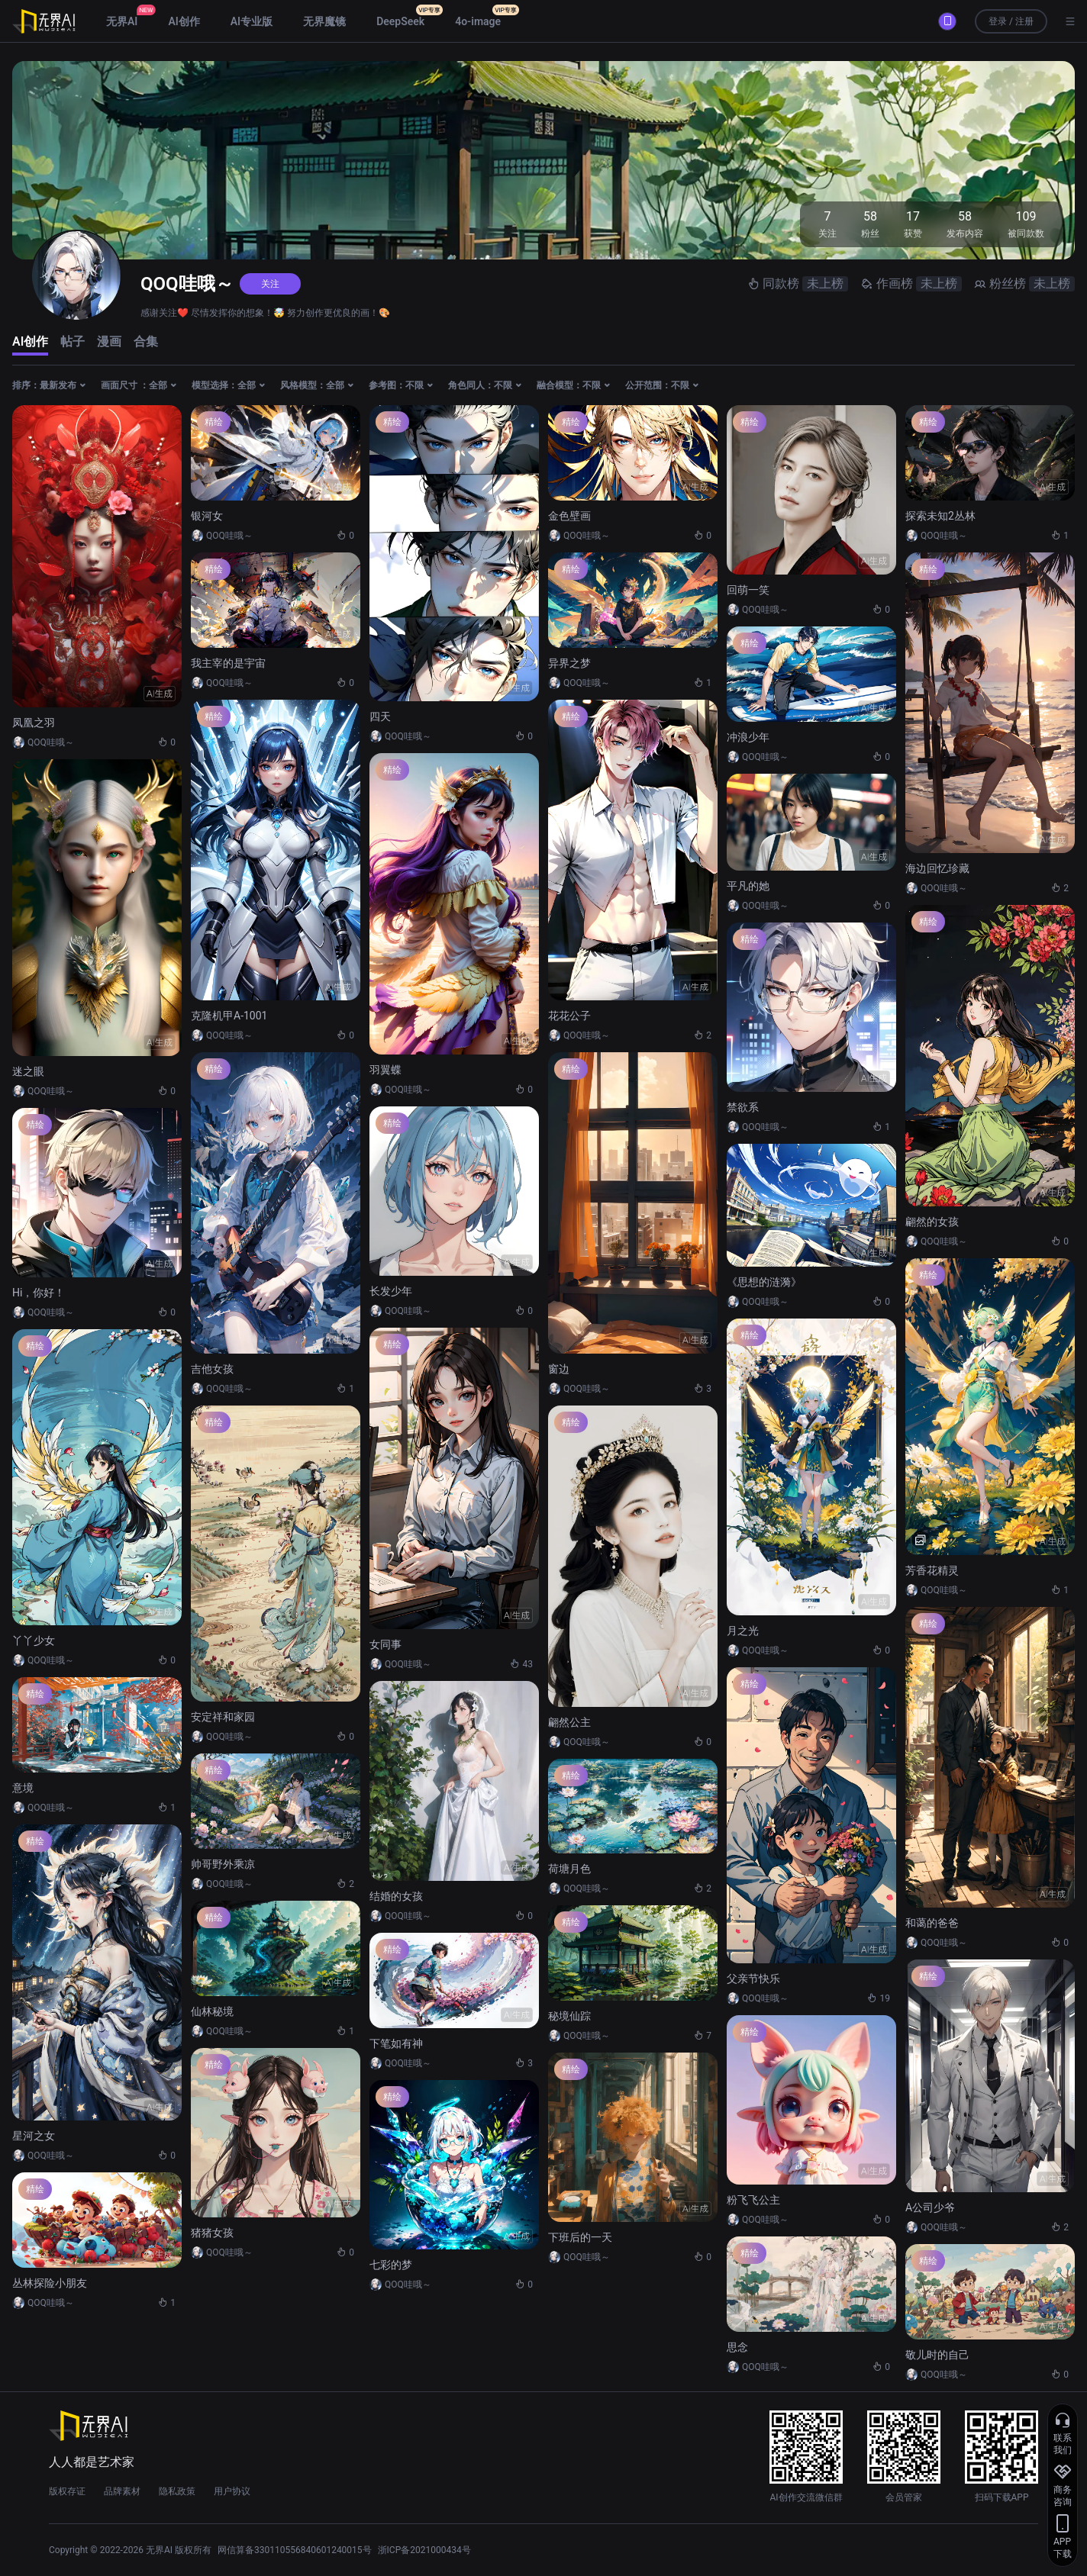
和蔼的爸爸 (932, 1923)
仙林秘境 (212, 2011)
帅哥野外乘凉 (223, 1864)
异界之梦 (569, 663)
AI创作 (183, 21)
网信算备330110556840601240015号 (295, 2550)
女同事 (385, 1644)
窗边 (558, 1369)
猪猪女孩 (212, 2233)
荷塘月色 (569, 1869)
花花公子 (569, 1015)
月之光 (743, 1630)
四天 (380, 716)
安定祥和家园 (223, 1717)
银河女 (207, 516)
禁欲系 (743, 1107)
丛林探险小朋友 (49, 2283)
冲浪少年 (748, 737)
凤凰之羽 (33, 722)
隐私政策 (177, 2491)
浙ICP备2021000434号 (424, 2550)
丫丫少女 (33, 1640)
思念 (737, 2347)
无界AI (121, 21)
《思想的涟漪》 (764, 1282)
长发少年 (390, 1291)
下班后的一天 (580, 2237)
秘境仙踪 (569, 2016)
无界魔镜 (324, 21)
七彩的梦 (390, 2265)
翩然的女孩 (932, 1222)
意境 (23, 1788)
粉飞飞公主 (753, 2200)
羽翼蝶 (385, 1070)
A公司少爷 (930, 2207)
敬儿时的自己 (937, 2355)
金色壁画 (569, 516)
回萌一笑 (748, 590)
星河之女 (33, 2136)
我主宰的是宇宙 (228, 663)
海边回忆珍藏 (937, 868)
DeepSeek (400, 21)
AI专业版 (252, 21)
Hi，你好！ (38, 1292)
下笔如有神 (396, 2043)
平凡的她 (748, 886)
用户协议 (232, 2491)
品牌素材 (122, 2491)
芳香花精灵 (932, 1570)
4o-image (478, 21)
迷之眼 (28, 1071)
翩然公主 (569, 1722)
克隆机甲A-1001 (229, 1015)
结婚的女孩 (396, 1896)
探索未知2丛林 (940, 516)
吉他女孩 (212, 1369)
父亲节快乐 (753, 1978)
